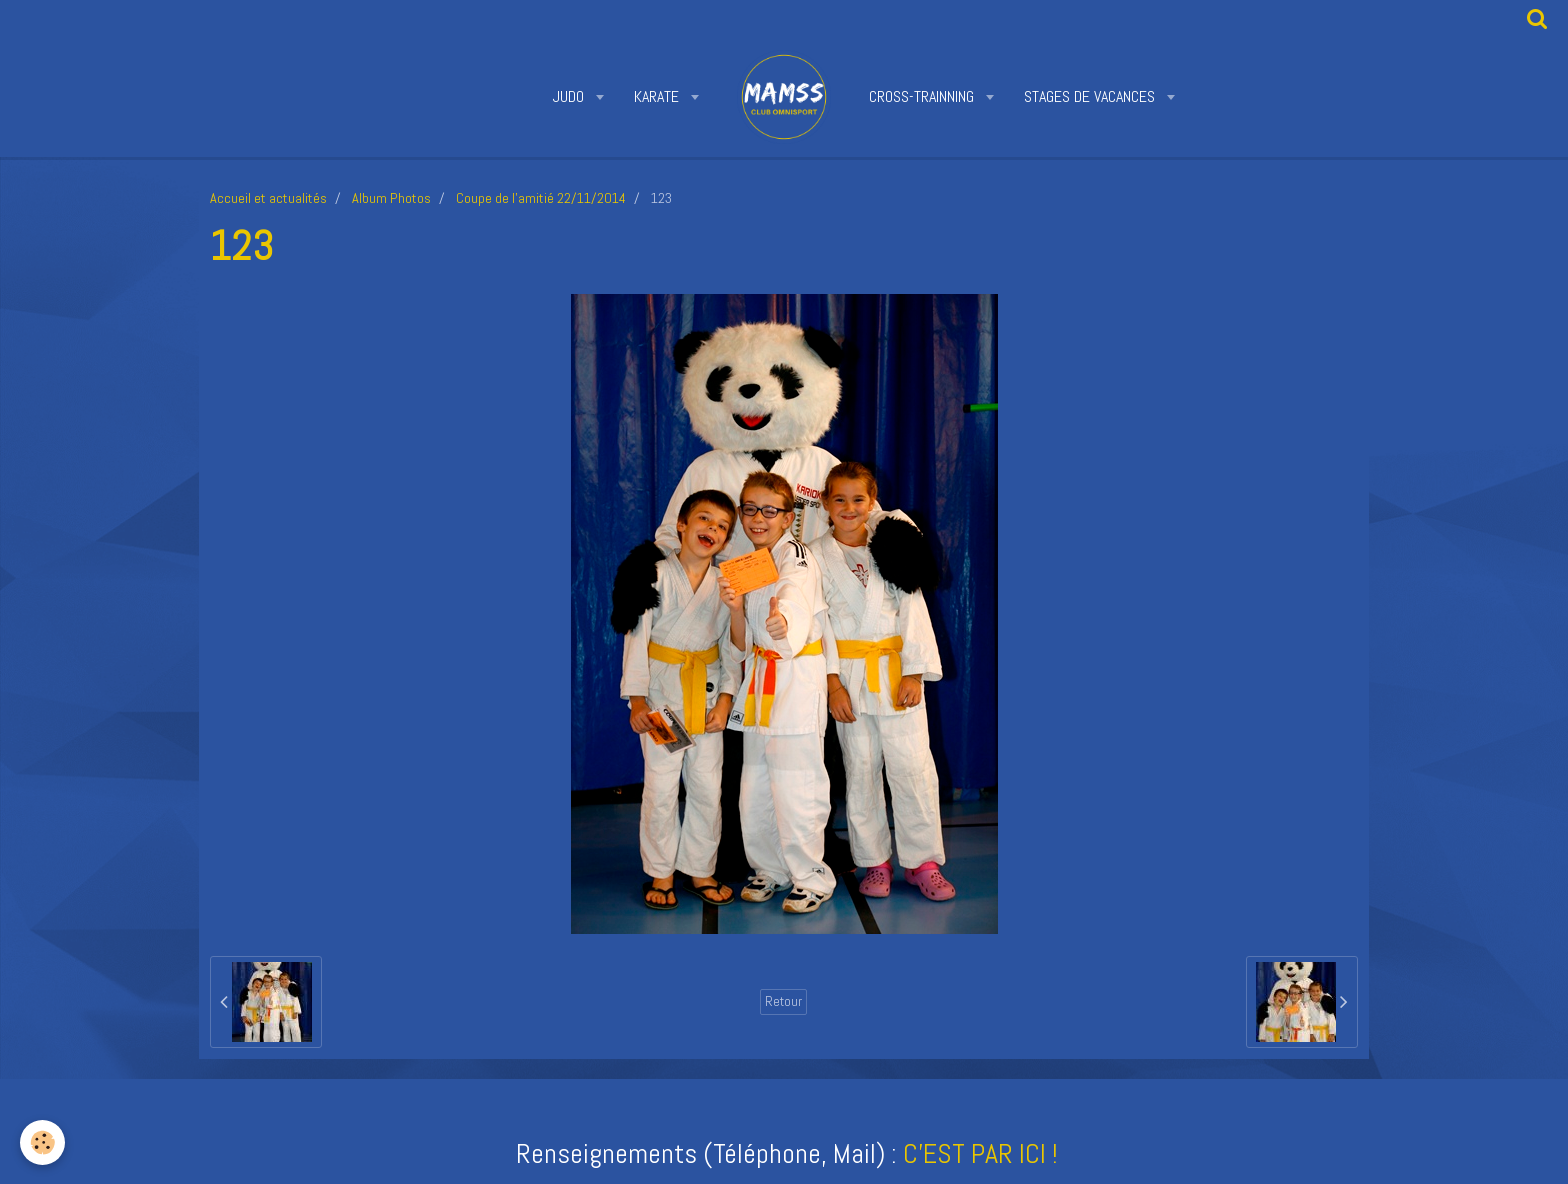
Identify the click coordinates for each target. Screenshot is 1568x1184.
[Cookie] (42, 1142)
